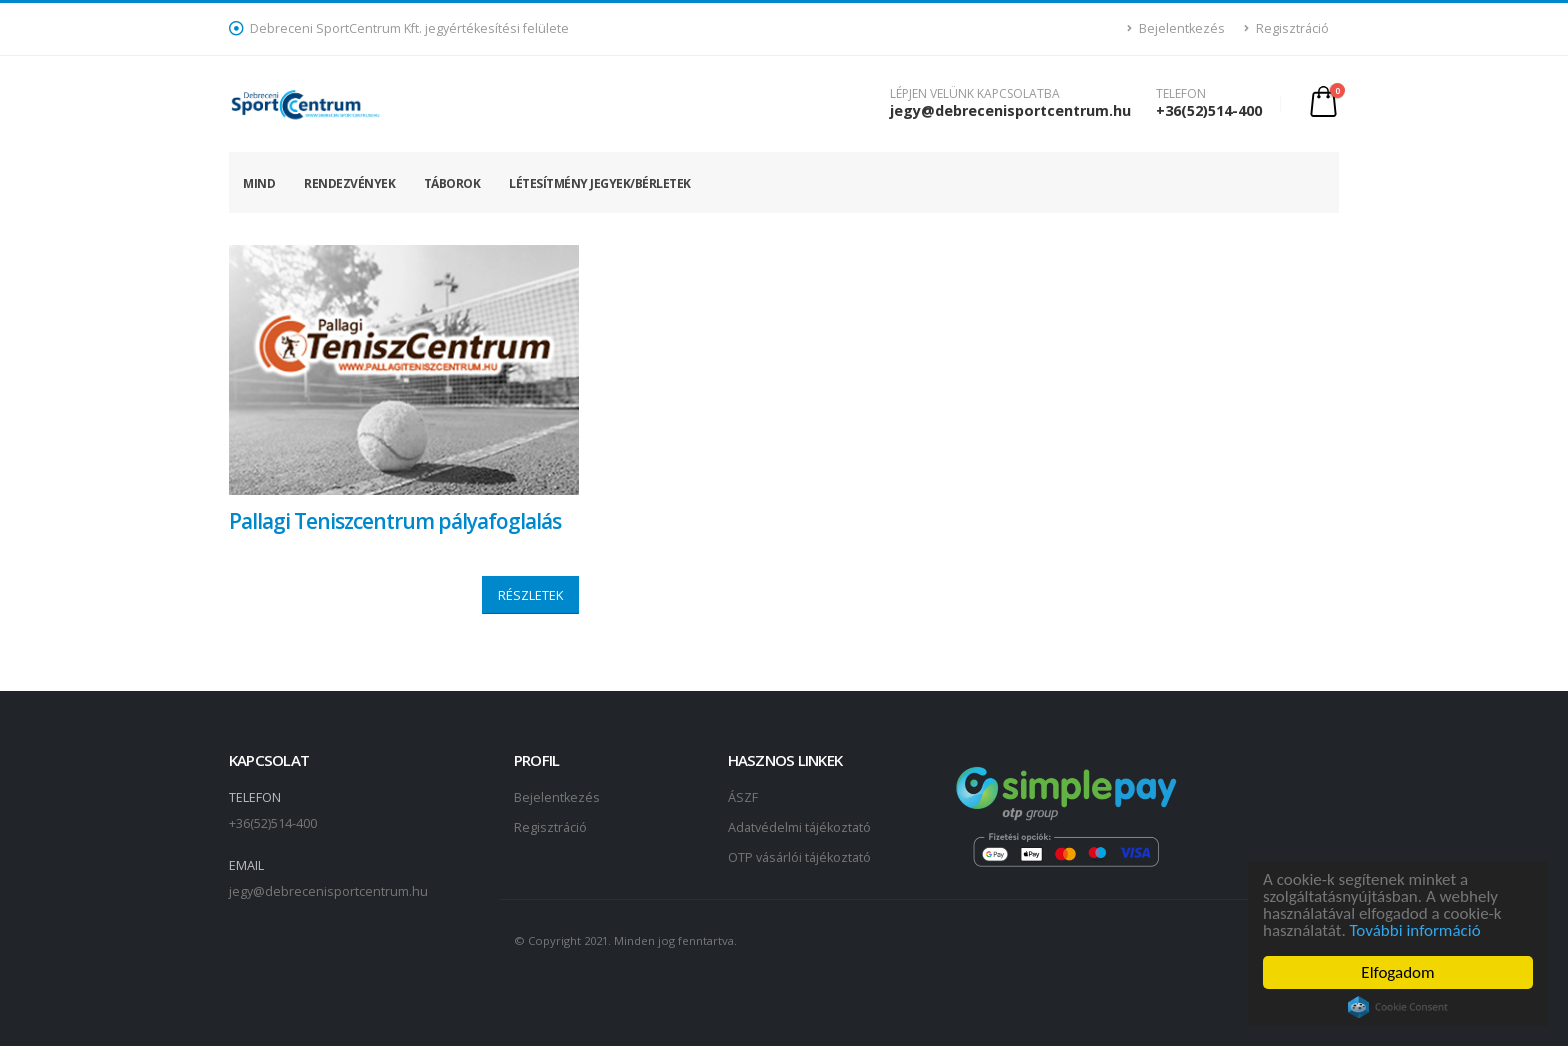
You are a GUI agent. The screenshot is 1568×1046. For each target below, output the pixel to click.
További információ (1416, 930)
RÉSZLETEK (530, 595)
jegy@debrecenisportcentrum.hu (1010, 110)
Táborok (452, 183)
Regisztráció (1286, 28)
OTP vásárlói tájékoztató (799, 857)
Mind (259, 183)
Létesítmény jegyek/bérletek (600, 183)
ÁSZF (743, 797)
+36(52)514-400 (1209, 110)
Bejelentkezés (1176, 28)
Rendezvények (349, 183)
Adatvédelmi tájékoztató (799, 827)
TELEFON (1181, 94)
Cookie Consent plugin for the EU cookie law (1399, 1007)
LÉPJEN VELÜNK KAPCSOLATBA (975, 94)
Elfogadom (1399, 972)
